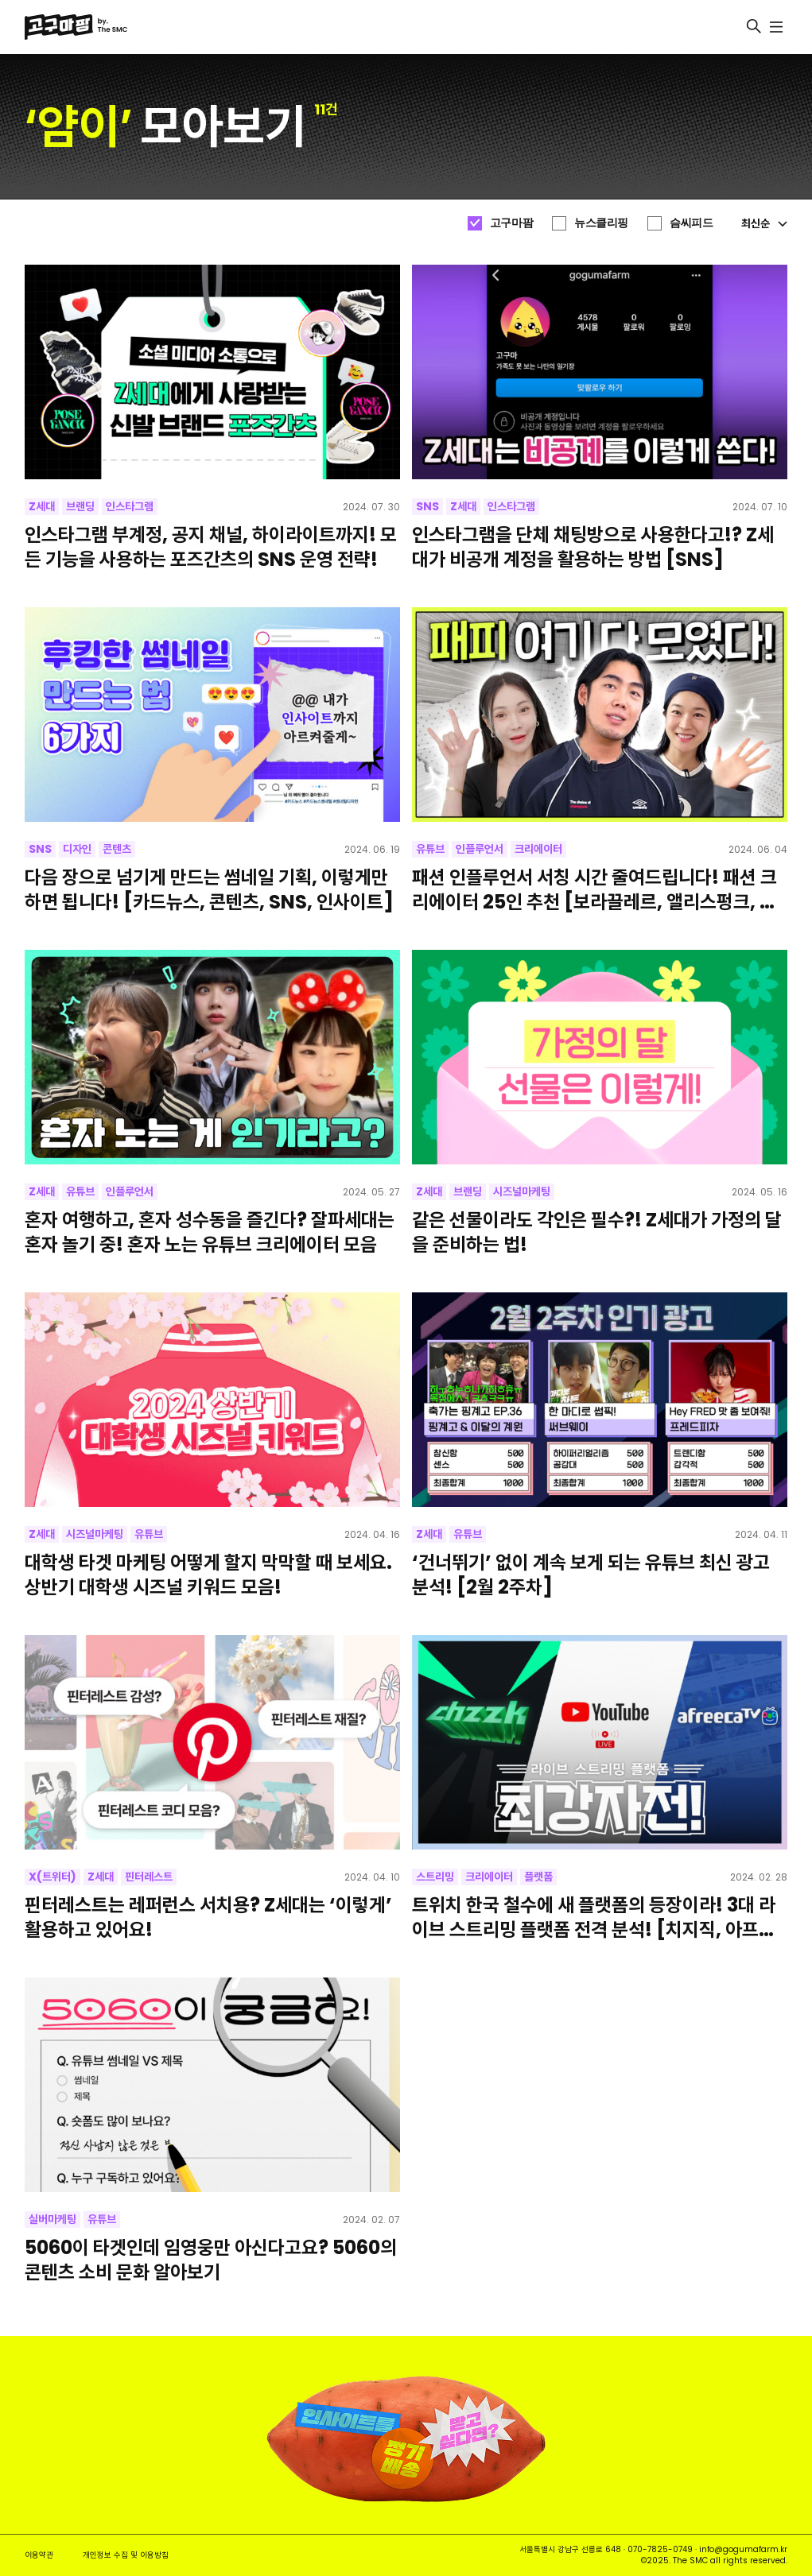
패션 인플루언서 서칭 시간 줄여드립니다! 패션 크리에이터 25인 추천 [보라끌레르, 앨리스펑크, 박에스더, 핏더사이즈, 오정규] (594, 889)
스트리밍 (435, 1877)
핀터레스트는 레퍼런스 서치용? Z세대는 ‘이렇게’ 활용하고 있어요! (208, 1917)
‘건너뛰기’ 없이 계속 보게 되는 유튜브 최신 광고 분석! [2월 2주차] (591, 1574)
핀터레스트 (149, 1877)
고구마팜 (511, 222)
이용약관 (39, 2555)
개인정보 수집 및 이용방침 (126, 2555)
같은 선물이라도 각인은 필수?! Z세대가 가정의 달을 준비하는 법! (597, 1232)
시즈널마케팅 (521, 1191)
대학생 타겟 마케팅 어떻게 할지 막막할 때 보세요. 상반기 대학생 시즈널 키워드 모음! (208, 1574)
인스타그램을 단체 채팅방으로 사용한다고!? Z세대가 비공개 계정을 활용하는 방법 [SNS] (593, 546)
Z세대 (42, 506)
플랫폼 (538, 1877)
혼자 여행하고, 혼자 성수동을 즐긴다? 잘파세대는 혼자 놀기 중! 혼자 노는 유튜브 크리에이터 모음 (209, 1232)
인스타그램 (129, 506)
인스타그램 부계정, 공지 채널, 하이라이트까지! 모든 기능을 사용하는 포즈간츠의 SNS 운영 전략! (211, 546)
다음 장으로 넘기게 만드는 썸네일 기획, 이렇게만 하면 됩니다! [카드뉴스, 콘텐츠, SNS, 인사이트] (209, 889)
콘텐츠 (117, 849)
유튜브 (430, 849)
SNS (427, 506)
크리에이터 (538, 849)
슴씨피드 (691, 222)
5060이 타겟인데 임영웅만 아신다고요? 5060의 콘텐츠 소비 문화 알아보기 (211, 2259)
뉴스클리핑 (601, 222)
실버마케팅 (52, 2219)
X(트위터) (52, 1877)
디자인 (77, 849)
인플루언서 (479, 849)
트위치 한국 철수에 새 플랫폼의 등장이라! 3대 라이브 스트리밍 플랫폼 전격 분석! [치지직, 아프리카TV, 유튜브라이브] (593, 1917)
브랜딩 (80, 506)
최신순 (764, 223)
